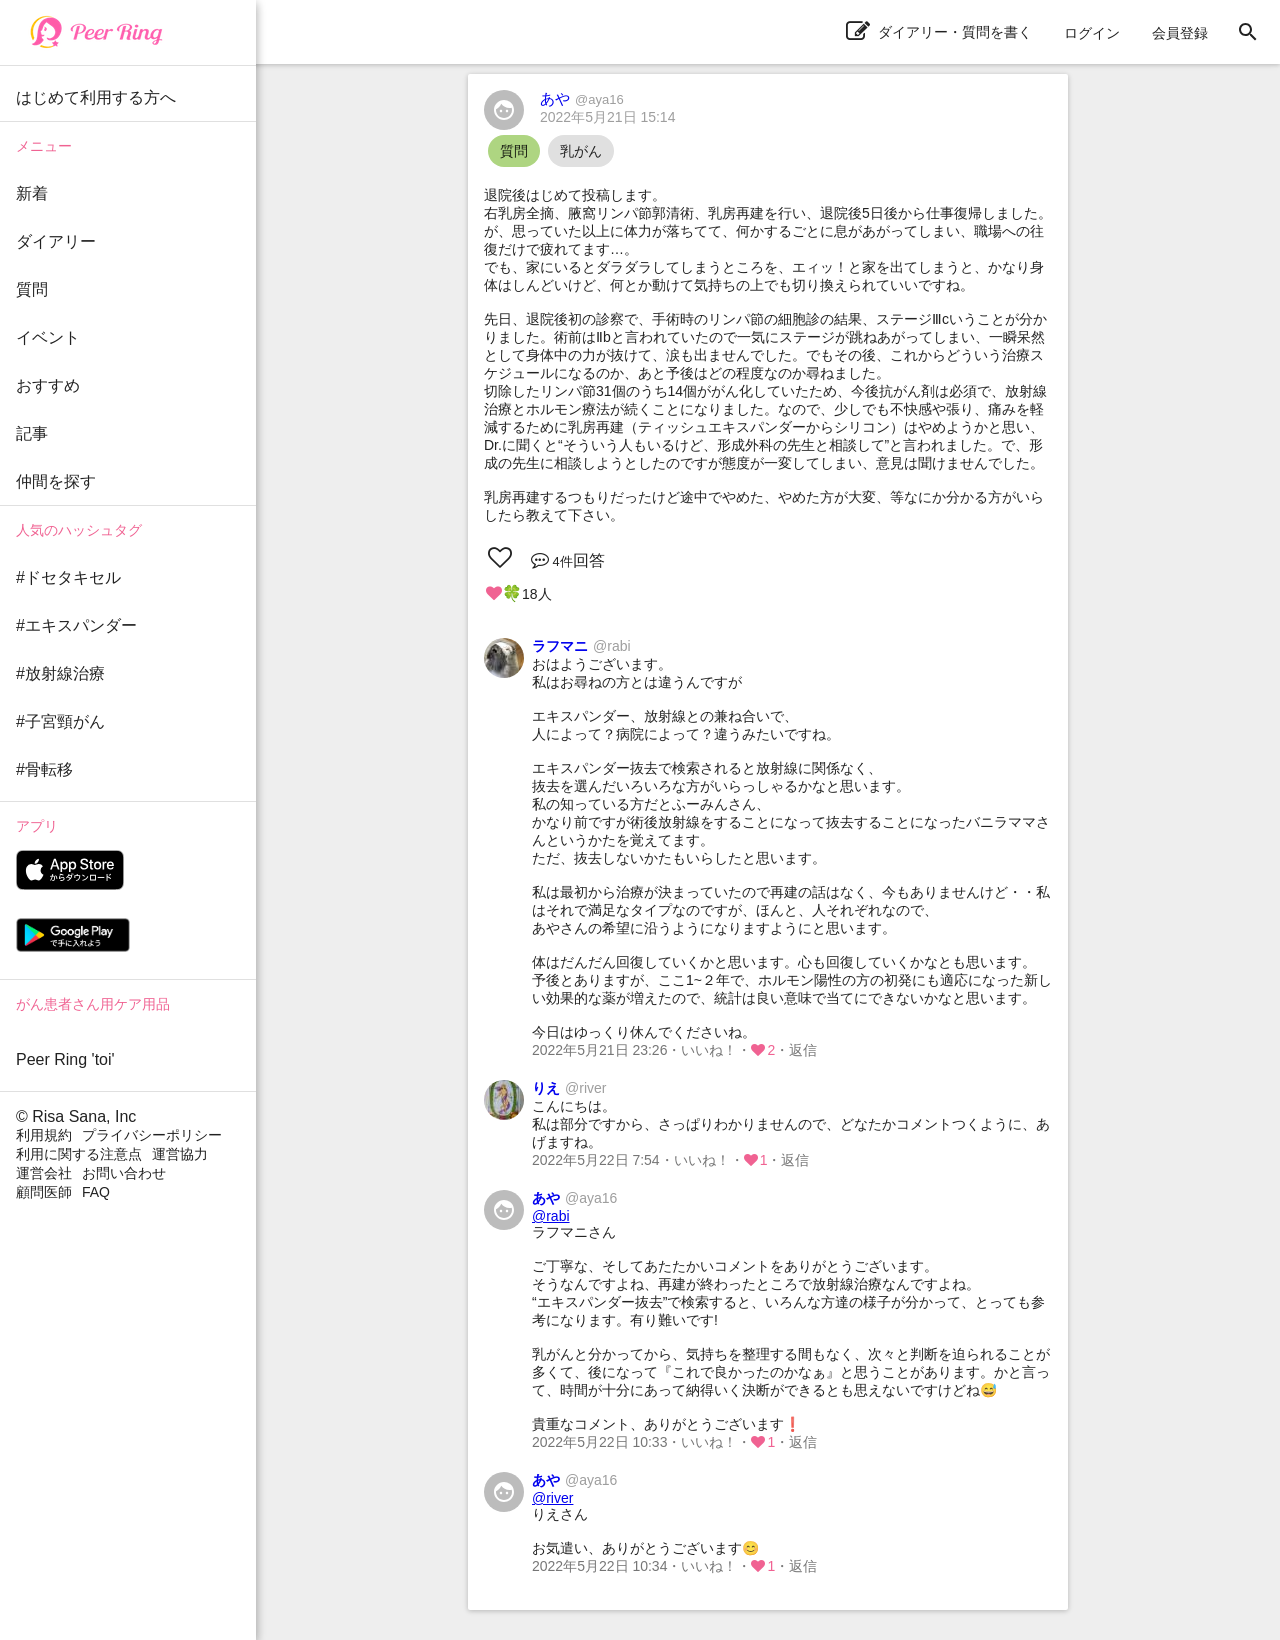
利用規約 (44, 1135)
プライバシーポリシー (152, 1135)
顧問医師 (44, 1192)
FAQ (96, 1192)
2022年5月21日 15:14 (607, 117)
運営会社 (44, 1173)
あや (582, 98)
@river (552, 1498)
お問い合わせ (124, 1173)
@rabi (551, 1216)
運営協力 (180, 1154)
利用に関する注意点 (79, 1154)
